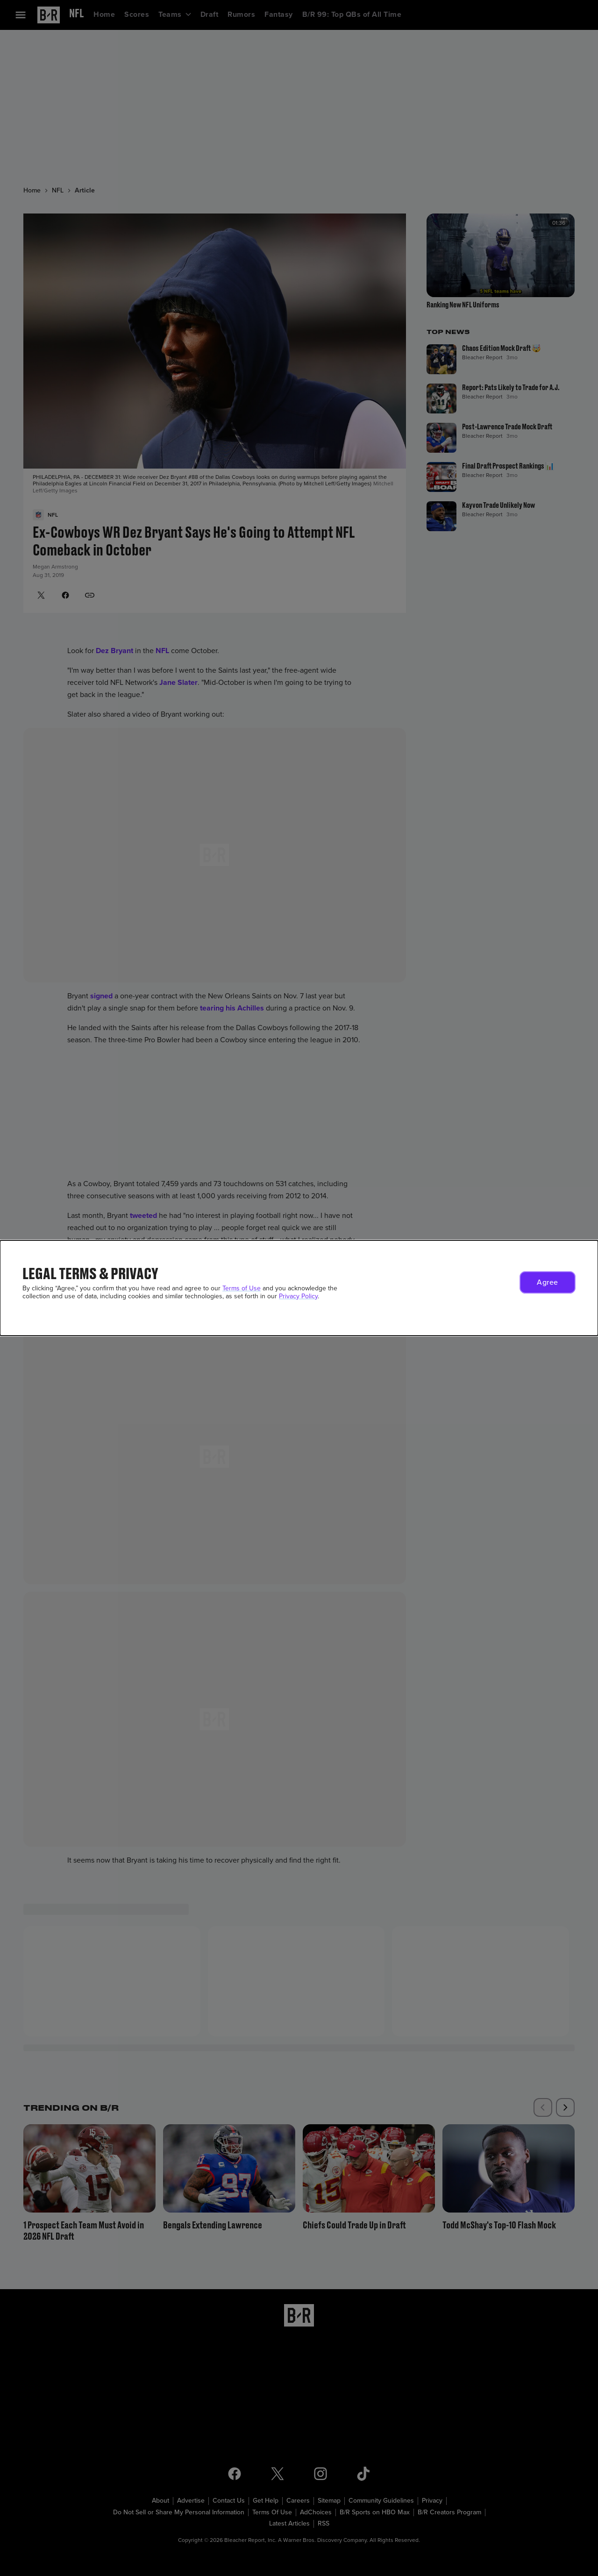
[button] (548, 1282)
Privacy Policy (298, 1296)
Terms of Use (241, 1288)
